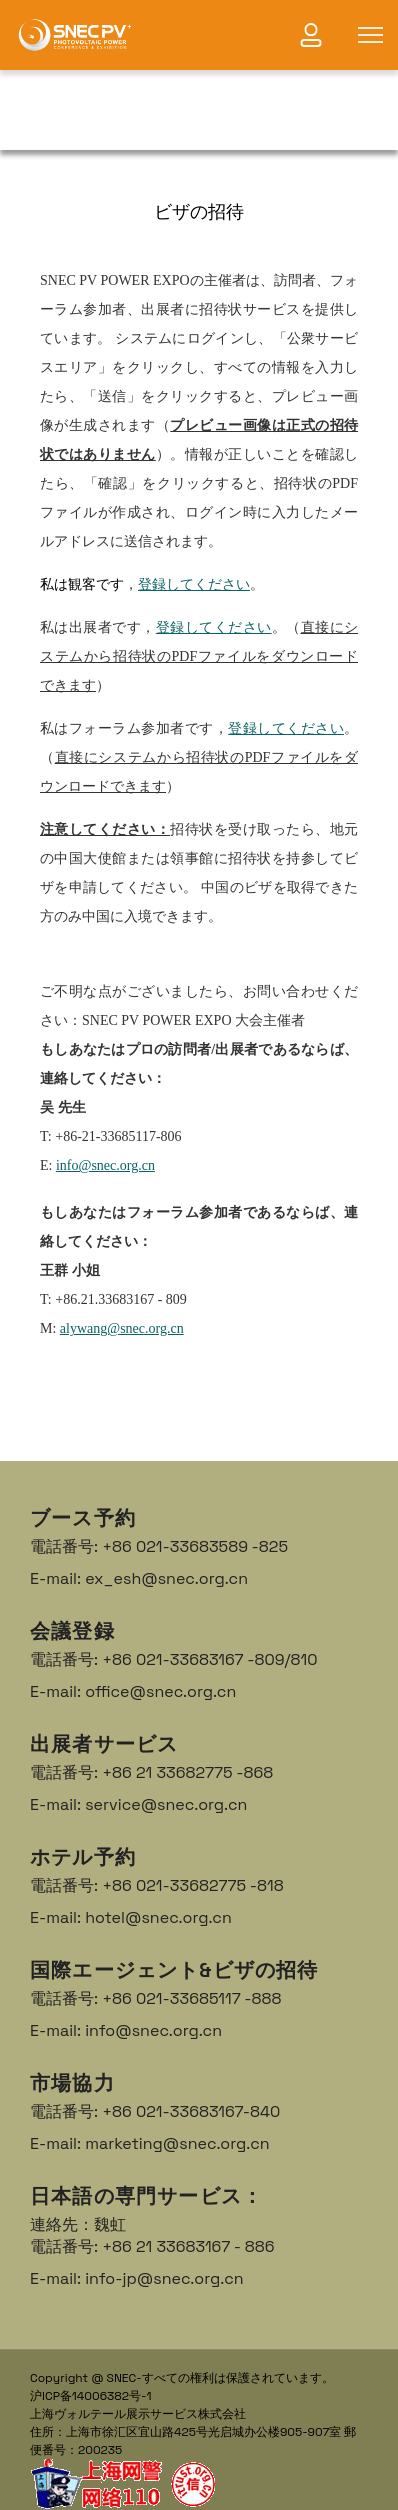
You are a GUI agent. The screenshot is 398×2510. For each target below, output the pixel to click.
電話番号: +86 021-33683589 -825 (159, 1546)
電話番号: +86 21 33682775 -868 (151, 1772)
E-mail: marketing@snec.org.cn (150, 2143)
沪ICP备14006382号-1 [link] (91, 2396)
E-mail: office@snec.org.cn (133, 1691)
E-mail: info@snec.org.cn (126, 2030)
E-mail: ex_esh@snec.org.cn (139, 1578)
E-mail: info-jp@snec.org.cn (137, 2278)
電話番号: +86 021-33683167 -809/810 (173, 1659)
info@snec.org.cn (105, 1165)
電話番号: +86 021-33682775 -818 (157, 1885)
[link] (75, 35)
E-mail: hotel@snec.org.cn (131, 1917)
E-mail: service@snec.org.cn (138, 1804)
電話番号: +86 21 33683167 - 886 (152, 2246)
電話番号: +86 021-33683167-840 (155, 2111)
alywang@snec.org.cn (122, 1328)
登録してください (194, 584)
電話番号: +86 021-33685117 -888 (156, 1998)
